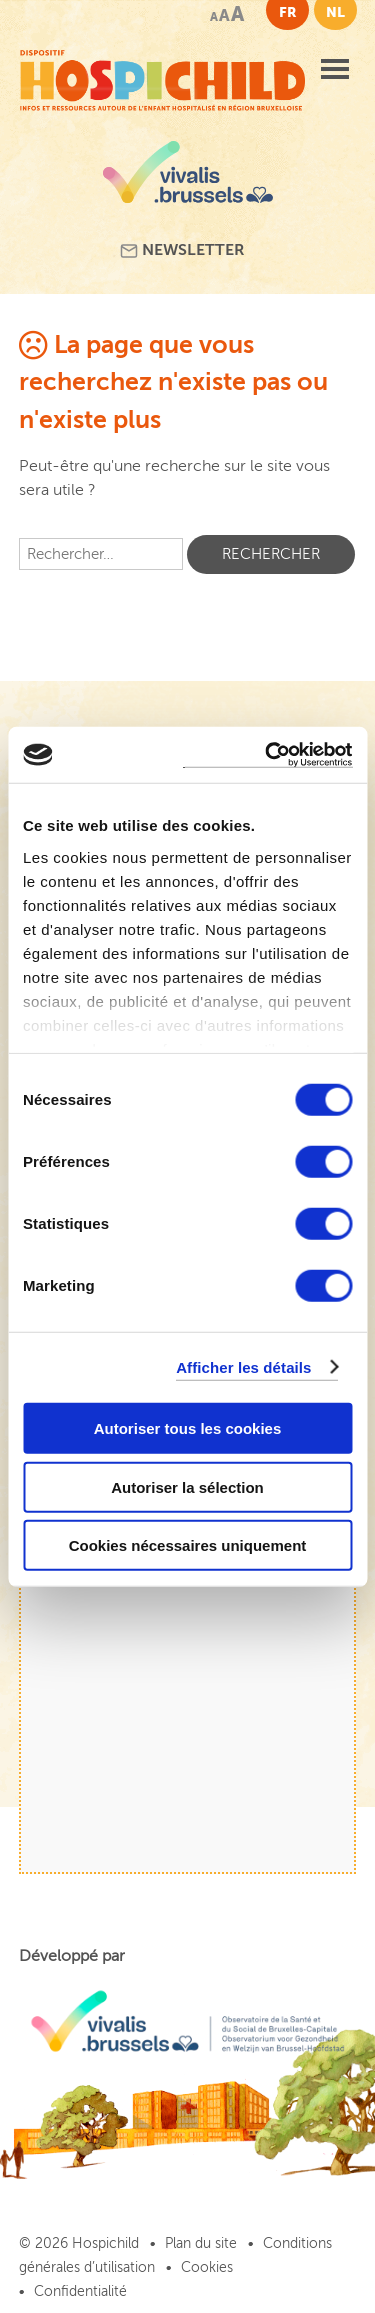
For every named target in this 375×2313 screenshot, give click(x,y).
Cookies (207, 2267)
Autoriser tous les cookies (188, 1428)
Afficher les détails (243, 1366)
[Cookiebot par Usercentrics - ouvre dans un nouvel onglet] (267, 754)
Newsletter (182, 250)
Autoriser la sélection (187, 1486)
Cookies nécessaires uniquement (188, 1545)
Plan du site (201, 2243)
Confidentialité (80, 2291)
